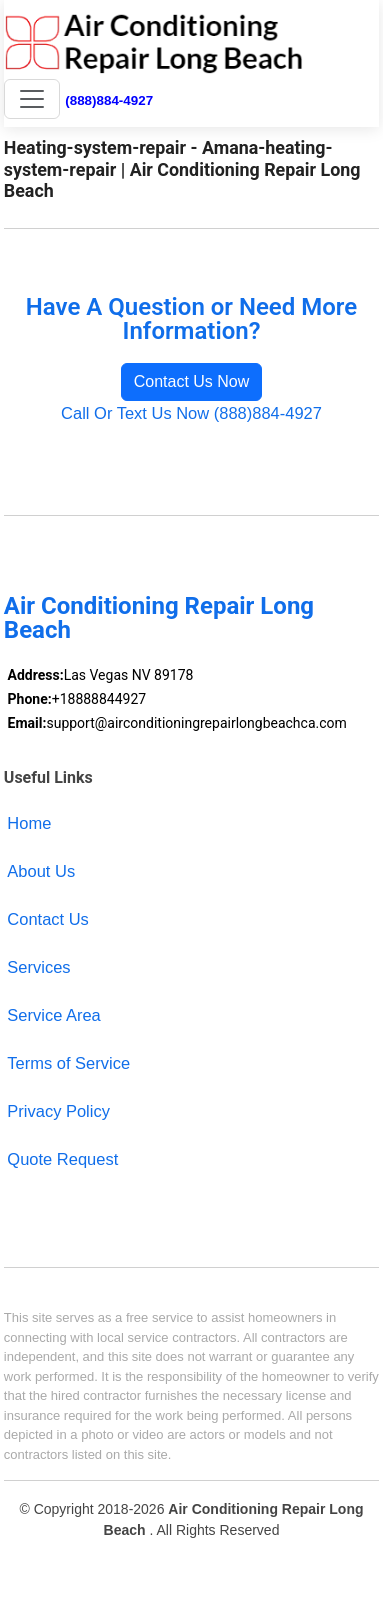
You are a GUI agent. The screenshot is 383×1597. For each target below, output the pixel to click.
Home (29, 823)
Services (38, 967)
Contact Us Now (192, 381)
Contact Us (48, 919)
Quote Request (62, 1159)
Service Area (53, 1015)
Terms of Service (68, 1063)
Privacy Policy (58, 1111)
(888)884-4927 (109, 100)
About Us (41, 871)
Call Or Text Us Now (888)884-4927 (191, 413)
